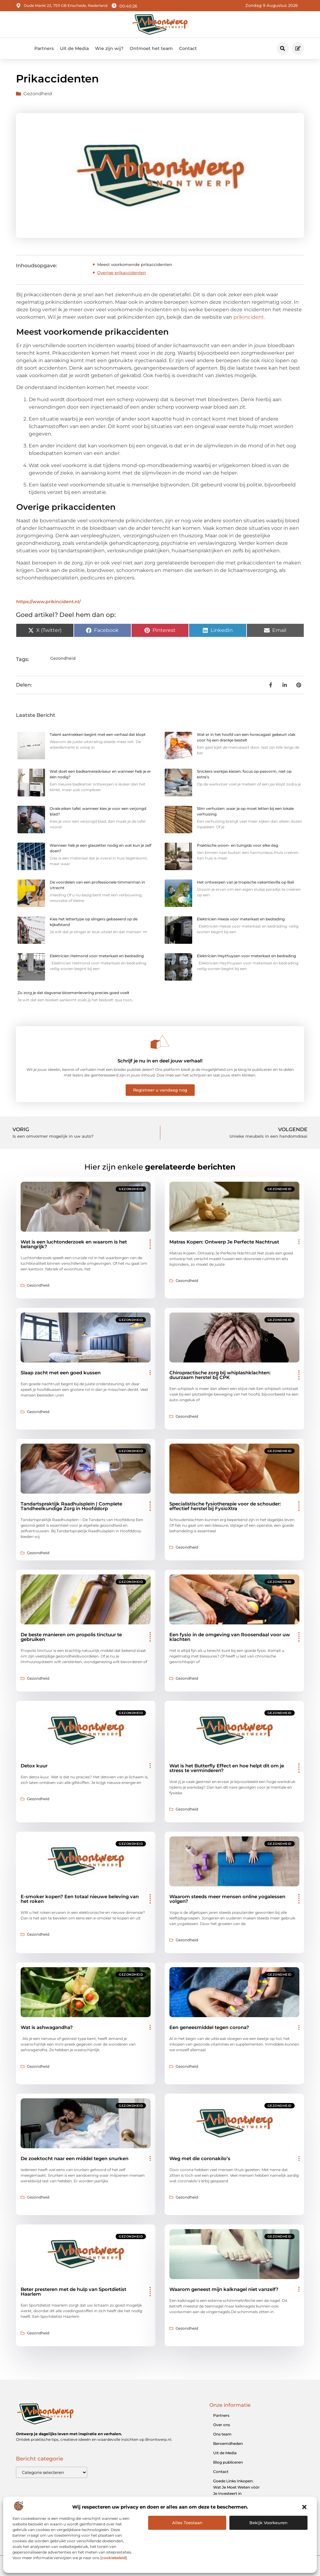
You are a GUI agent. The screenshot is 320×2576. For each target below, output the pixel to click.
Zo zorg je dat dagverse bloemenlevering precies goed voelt (73, 992)
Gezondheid (37, 93)
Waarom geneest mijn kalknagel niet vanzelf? (223, 2289)
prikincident (248, 317)
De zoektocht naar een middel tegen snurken (74, 2158)
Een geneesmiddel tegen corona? (209, 2027)
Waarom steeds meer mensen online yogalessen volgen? (227, 1899)
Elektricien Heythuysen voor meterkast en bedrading (246, 955)
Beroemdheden (228, 2443)
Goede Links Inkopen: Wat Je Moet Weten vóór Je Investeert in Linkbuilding (236, 2490)
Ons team (222, 2434)
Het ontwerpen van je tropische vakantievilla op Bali (245, 882)
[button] (304, 2507)
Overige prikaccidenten (121, 272)
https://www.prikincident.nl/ (48, 601)
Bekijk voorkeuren (268, 2522)
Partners (44, 48)
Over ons (221, 2424)
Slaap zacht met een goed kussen (61, 1373)
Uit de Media (74, 48)
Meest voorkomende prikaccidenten (134, 264)
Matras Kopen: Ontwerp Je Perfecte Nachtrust (224, 1242)
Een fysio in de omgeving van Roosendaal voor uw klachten (229, 1637)
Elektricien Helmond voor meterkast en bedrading (97, 955)
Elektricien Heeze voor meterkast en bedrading (241, 919)
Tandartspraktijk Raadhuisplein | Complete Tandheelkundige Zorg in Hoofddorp (71, 1506)
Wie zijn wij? (109, 48)
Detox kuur (34, 1766)
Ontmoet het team (151, 48)
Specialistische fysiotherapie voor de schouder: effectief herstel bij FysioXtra (225, 1506)
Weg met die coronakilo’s (199, 2158)
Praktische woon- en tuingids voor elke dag (237, 845)
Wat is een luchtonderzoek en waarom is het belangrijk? (74, 1244)
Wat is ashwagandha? (47, 2027)
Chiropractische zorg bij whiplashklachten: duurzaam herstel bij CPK (220, 1375)
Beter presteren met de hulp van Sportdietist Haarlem (73, 2291)
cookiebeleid (114, 2557)
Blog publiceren (228, 2462)
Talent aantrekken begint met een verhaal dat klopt (98, 734)
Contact (188, 48)
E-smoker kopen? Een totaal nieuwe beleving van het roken (80, 1899)
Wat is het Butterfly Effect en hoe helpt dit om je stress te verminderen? (226, 1768)
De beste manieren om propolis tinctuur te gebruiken (71, 1637)
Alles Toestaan (187, 2522)
